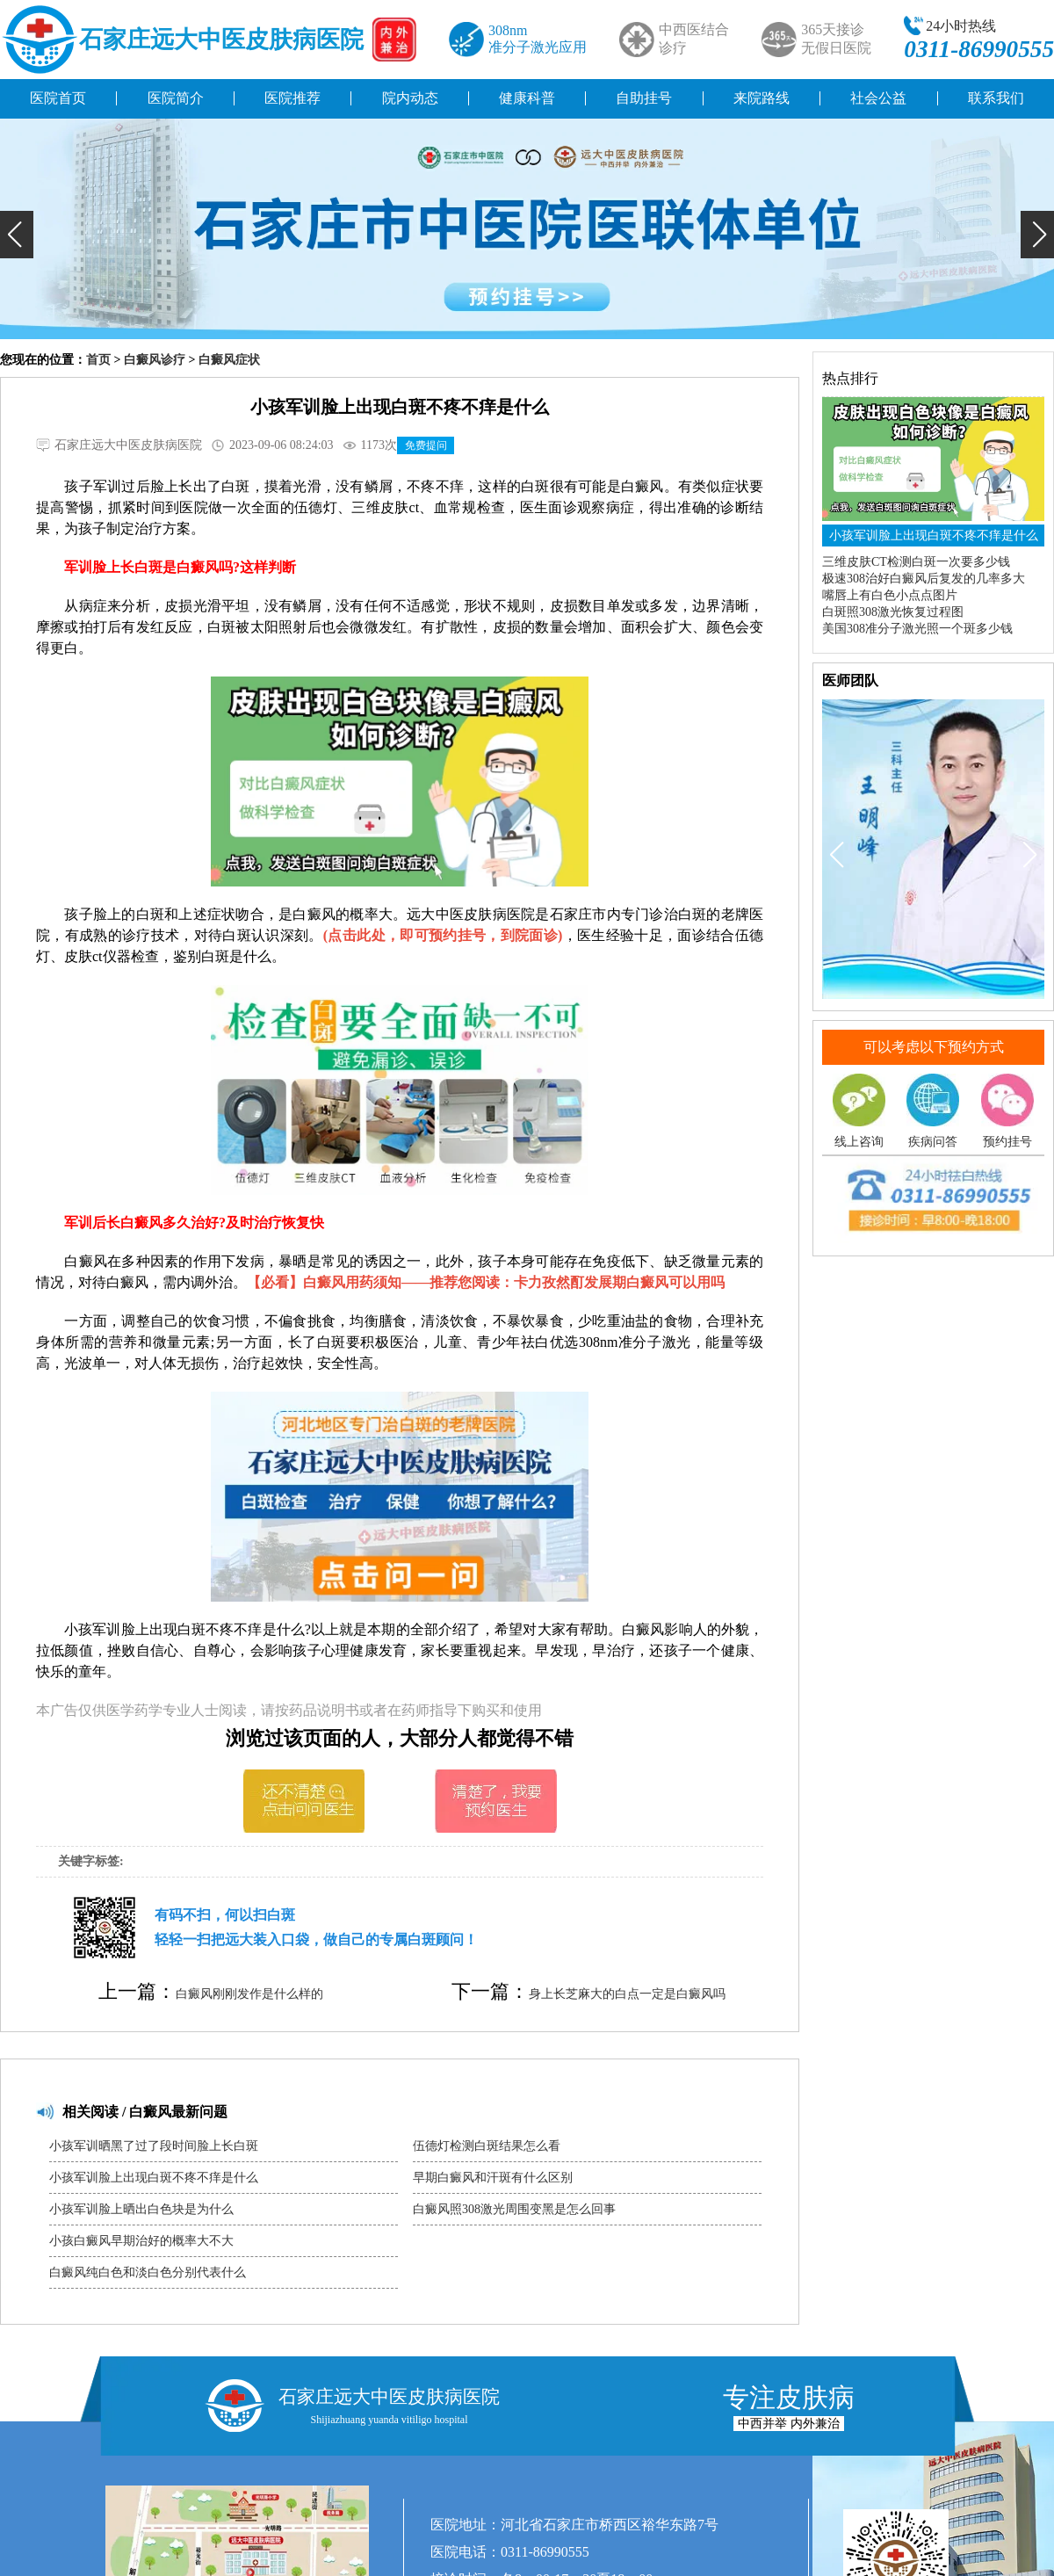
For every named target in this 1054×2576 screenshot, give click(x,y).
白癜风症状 (229, 359)
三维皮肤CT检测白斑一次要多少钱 (916, 561)
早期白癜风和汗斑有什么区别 (493, 2177)
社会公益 (878, 97)
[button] (16, 234)
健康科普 (527, 97)
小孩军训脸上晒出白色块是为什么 (141, 2209)
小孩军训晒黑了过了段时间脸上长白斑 (153, 2146)
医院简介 (176, 97)
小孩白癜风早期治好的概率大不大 (141, 2240)
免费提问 (426, 445)
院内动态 (410, 97)
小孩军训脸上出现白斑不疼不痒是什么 (153, 2177)
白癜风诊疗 (154, 359)
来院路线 (761, 97)
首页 (98, 359)
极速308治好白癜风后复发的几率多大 (923, 578)
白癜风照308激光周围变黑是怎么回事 (514, 2209)
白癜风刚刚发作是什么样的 (249, 1994)
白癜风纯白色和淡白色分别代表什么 (147, 2272)
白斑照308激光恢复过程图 (893, 612)
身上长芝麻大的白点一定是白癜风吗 (627, 1994)
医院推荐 (292, 97)
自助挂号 (644, 97)
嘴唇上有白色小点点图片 (889, 595)
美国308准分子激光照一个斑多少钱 (917, 628)
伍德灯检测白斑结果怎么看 (486, 2146)
